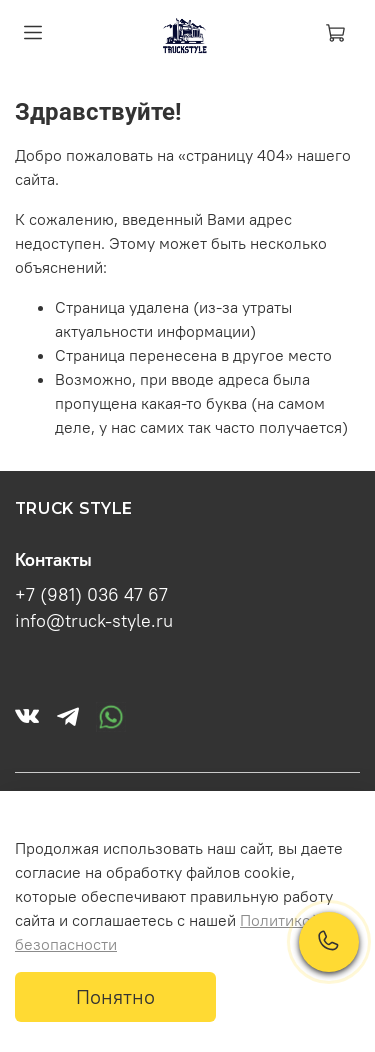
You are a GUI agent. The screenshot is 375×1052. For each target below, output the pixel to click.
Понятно (115, 996)
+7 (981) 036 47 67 (91, 595)
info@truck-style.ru (94, 621)
